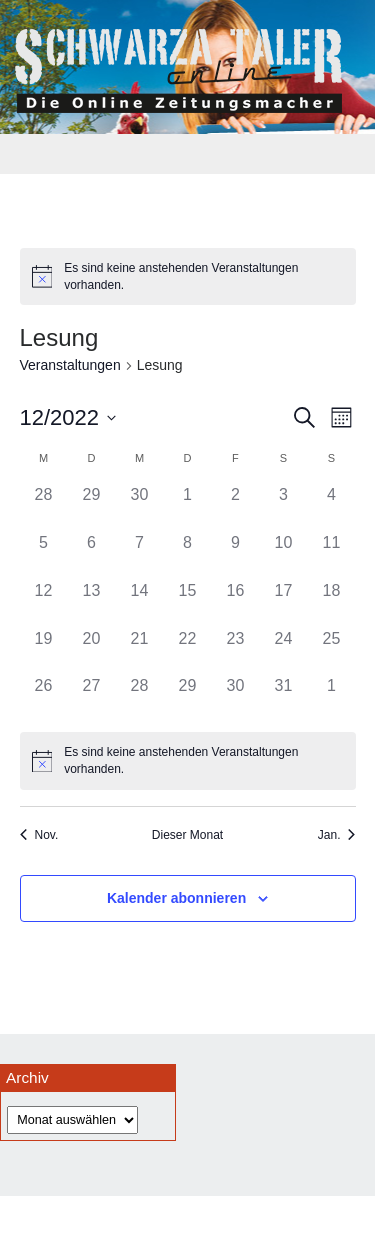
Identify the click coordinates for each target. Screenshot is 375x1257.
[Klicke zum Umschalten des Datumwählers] (68, 417)
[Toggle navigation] (188, 154)
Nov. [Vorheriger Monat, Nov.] (39, 835)
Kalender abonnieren (176, 898)
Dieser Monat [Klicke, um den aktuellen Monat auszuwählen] (187, 835)
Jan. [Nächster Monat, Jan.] (337, 835)
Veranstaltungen (70, 365)
